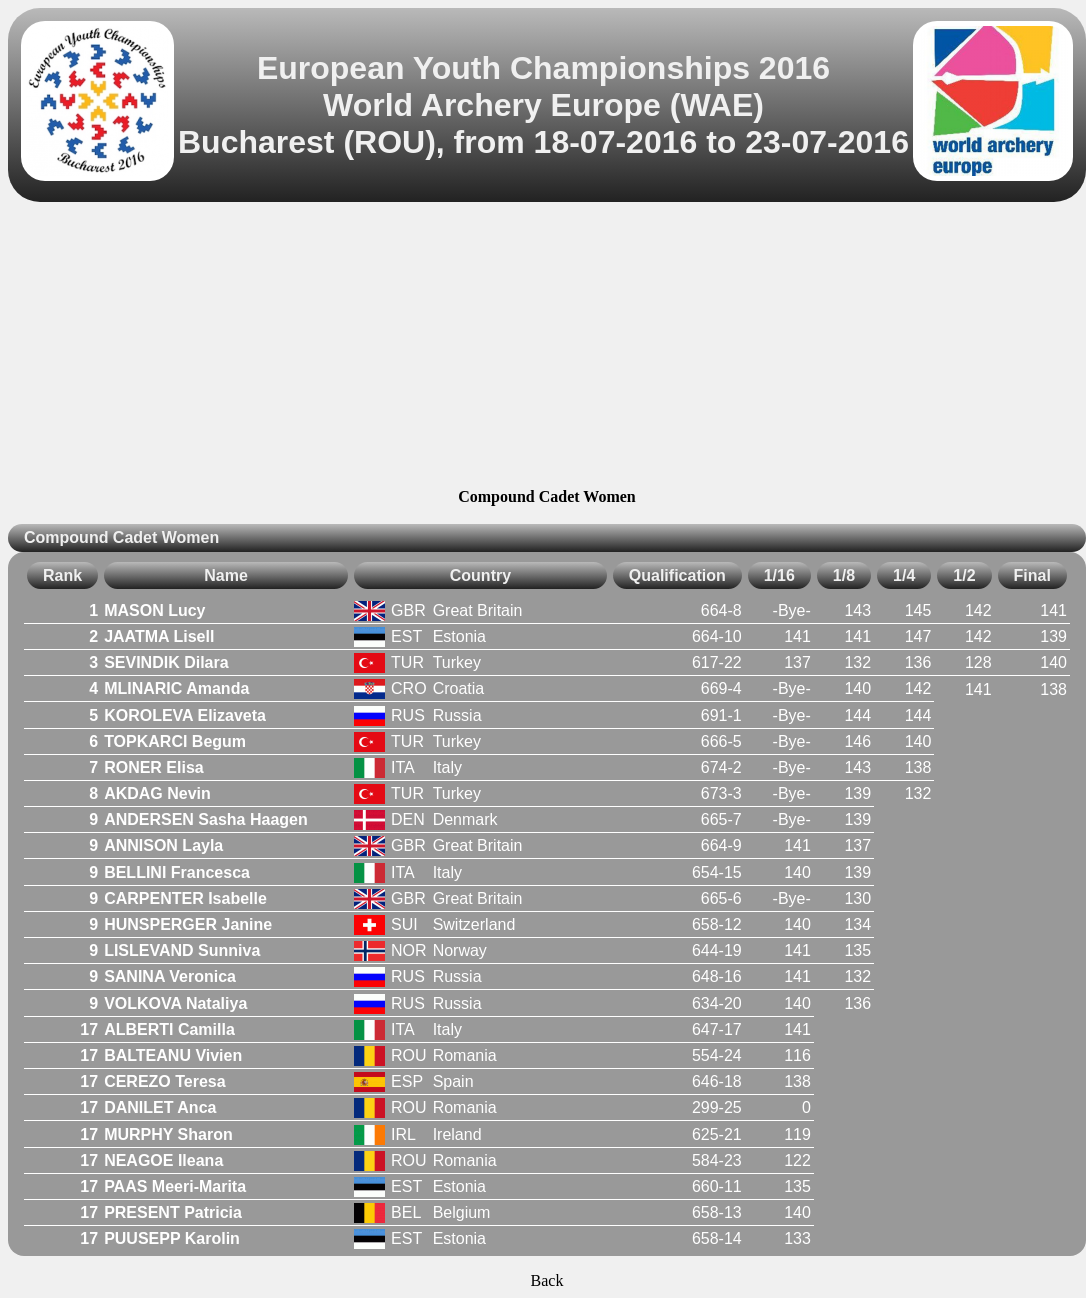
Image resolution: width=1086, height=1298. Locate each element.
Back (547, 1280)
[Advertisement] (547, 348)
